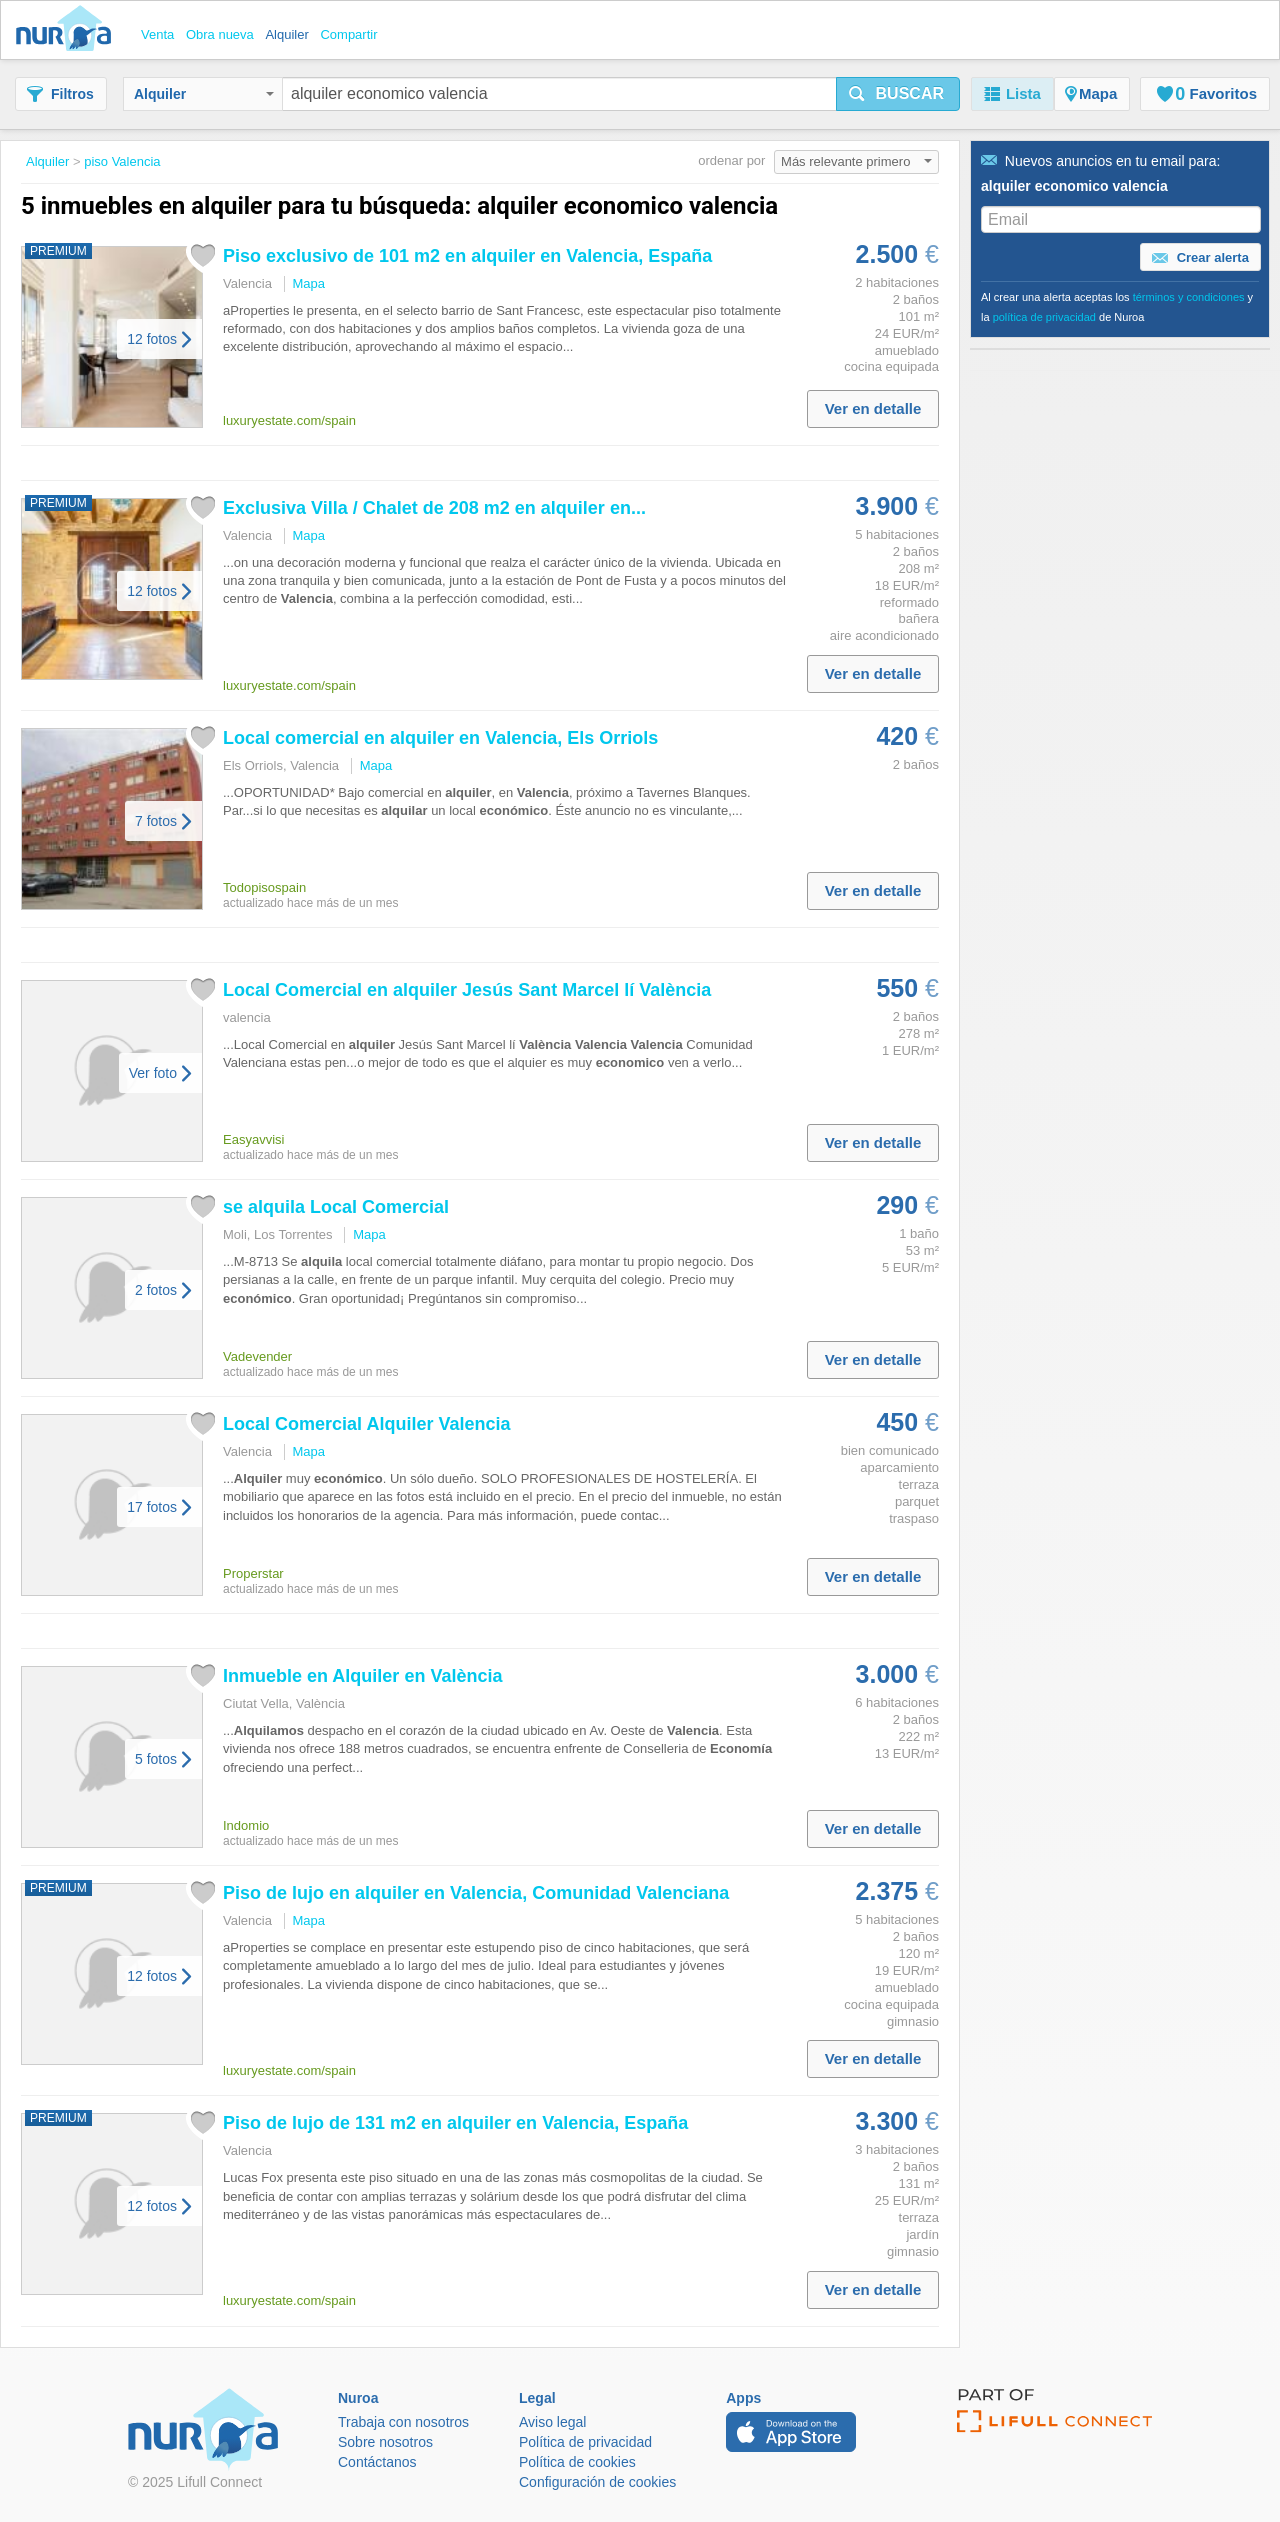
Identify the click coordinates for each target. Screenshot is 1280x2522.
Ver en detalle (873, 408)
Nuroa (68, 30)
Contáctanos (377, 2462)
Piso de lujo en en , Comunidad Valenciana (476, 1893)
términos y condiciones (1189, 297)
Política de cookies (577, 2462)
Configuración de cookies (597, 2482)
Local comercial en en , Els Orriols (440, 738)
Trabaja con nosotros (403, 2422)
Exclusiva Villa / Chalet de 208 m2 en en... (434, 508)
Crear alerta (1200, 258)
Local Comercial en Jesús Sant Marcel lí (467, 990)
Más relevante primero (856, 161)
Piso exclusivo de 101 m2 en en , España (467, 256)
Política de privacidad (585, 2442)
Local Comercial (366, 1424)
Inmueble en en (362, 1676)
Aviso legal (552, 2422)
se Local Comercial (336, 1207)
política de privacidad (1044, 317)
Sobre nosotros (385, 2442)
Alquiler (204, 94)
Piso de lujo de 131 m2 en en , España (455, 2123)
